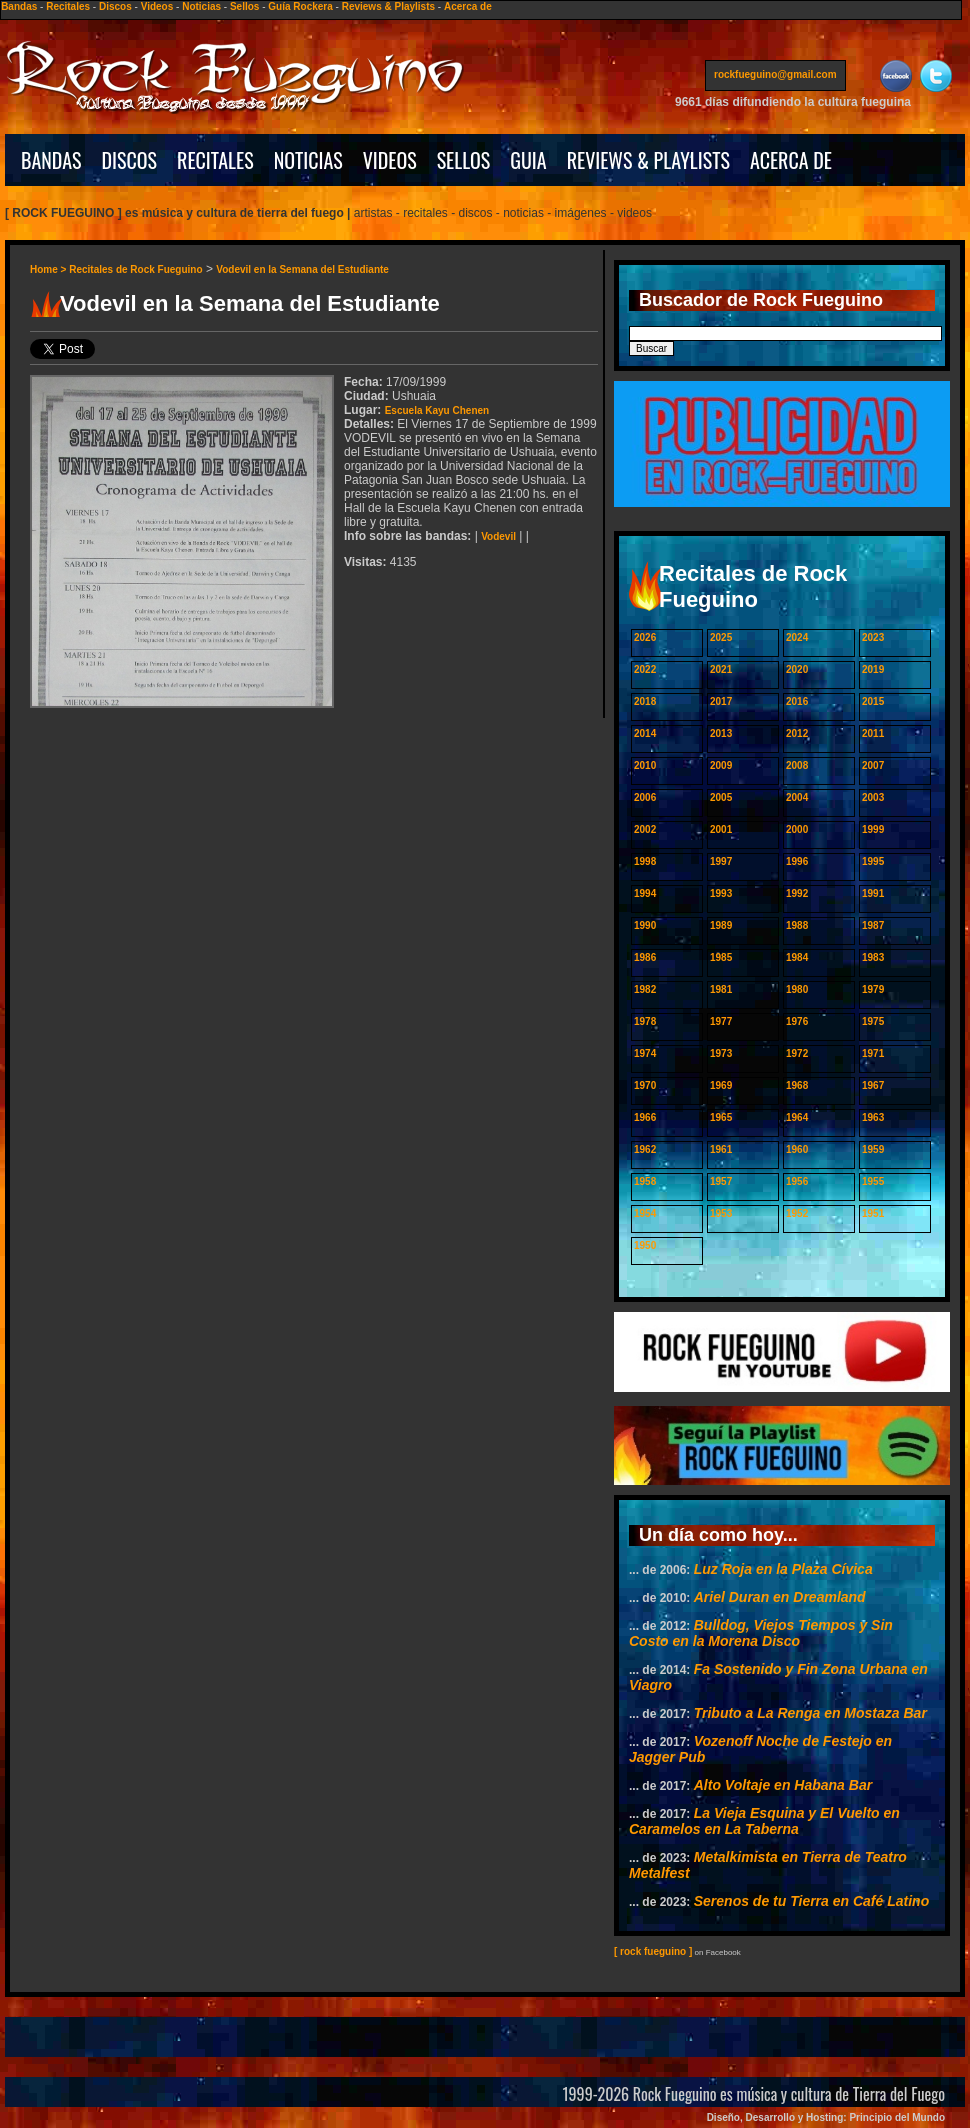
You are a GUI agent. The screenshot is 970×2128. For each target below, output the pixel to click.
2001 (721, 829)
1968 (797, 1085)
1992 (797, 893)
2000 (797, 829)
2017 (721, 701)
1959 (873, 1149)
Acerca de (468, 6)
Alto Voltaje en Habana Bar (783, 1785)
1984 (797, 957)
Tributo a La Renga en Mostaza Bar (810, 1713)
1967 (873, 1085)
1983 (873, 957)
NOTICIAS (308, 160)
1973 (721, 1053)
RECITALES (215, 160)
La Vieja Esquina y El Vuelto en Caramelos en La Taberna (764, 1821)
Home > (49, 269)
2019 (873, 669)
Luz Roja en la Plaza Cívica (783, 1569)
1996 (797, 861)
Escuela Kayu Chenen (437, 410)
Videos (157, 6)
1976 (797, 1021)
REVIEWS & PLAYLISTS (648, 160)
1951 (873, 1213)
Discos (115, 6)
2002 (645, 829)
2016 (797, 701)
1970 (645, 1085)
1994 (645, 893)
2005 (721, 797)
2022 (645, 669)
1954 (645, 1213)
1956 (797, 1181)
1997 (721, 861)
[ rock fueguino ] (653, 1951)
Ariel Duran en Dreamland (780, 1597)
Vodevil (498, 536)
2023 (873, 637)
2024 (797, 637)
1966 (645, 1117)
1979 (873, 989)
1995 (873, 861)
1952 (797, 1213)
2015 (873, 701)
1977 (721, 1021)
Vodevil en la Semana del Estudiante (302, 269)
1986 (645, 957)
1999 (873, 829)
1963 (873, 1117)
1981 (721, 989)
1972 (797, 1053)
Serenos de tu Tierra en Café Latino (811, 1901)
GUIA (528, 160)
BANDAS (51, 160)
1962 (645, 1149)
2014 (645, 733)
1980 (797, 989)
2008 (797, 765)
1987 (873, 925)
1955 (873, 1181)
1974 (645, 1053)
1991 (873, 893)
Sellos (244, 6)
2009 (721, 765)
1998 (645, 861)
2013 (721, 733)
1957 (721, 1181)
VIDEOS (390, 160)
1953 (721, 1213)
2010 (645, 765)
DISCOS (130, 160)
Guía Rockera (300, 6)
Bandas (19, 6)
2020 (797, 669)
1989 (721, 925)
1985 (721, 957)
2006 (645, 797)
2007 (873, 765)
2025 (721, 637)
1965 (721, 1117)
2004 (797, 797)
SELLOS (464, 160)
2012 (797, 733)
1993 (721, 893)
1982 (645, 989)
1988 (797, 925)
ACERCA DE (791, 160)
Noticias (201, 6)
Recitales (68, 6)
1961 (721, 1149)
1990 (645, 925)
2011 (873, 733)
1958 (645, 1181)
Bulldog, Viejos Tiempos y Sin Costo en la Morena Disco (761, 1633)
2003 (873, 797)
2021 (721, 669)
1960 (797, 1149)
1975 (873, 1021)
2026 (645, 637)
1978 (645, 1021)
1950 (645, 1245)
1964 (797, 1117)
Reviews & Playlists (388, 6)
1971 (873, 1053)
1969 (721, 1085)
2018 (645, 701)
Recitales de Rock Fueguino (135, 269)
